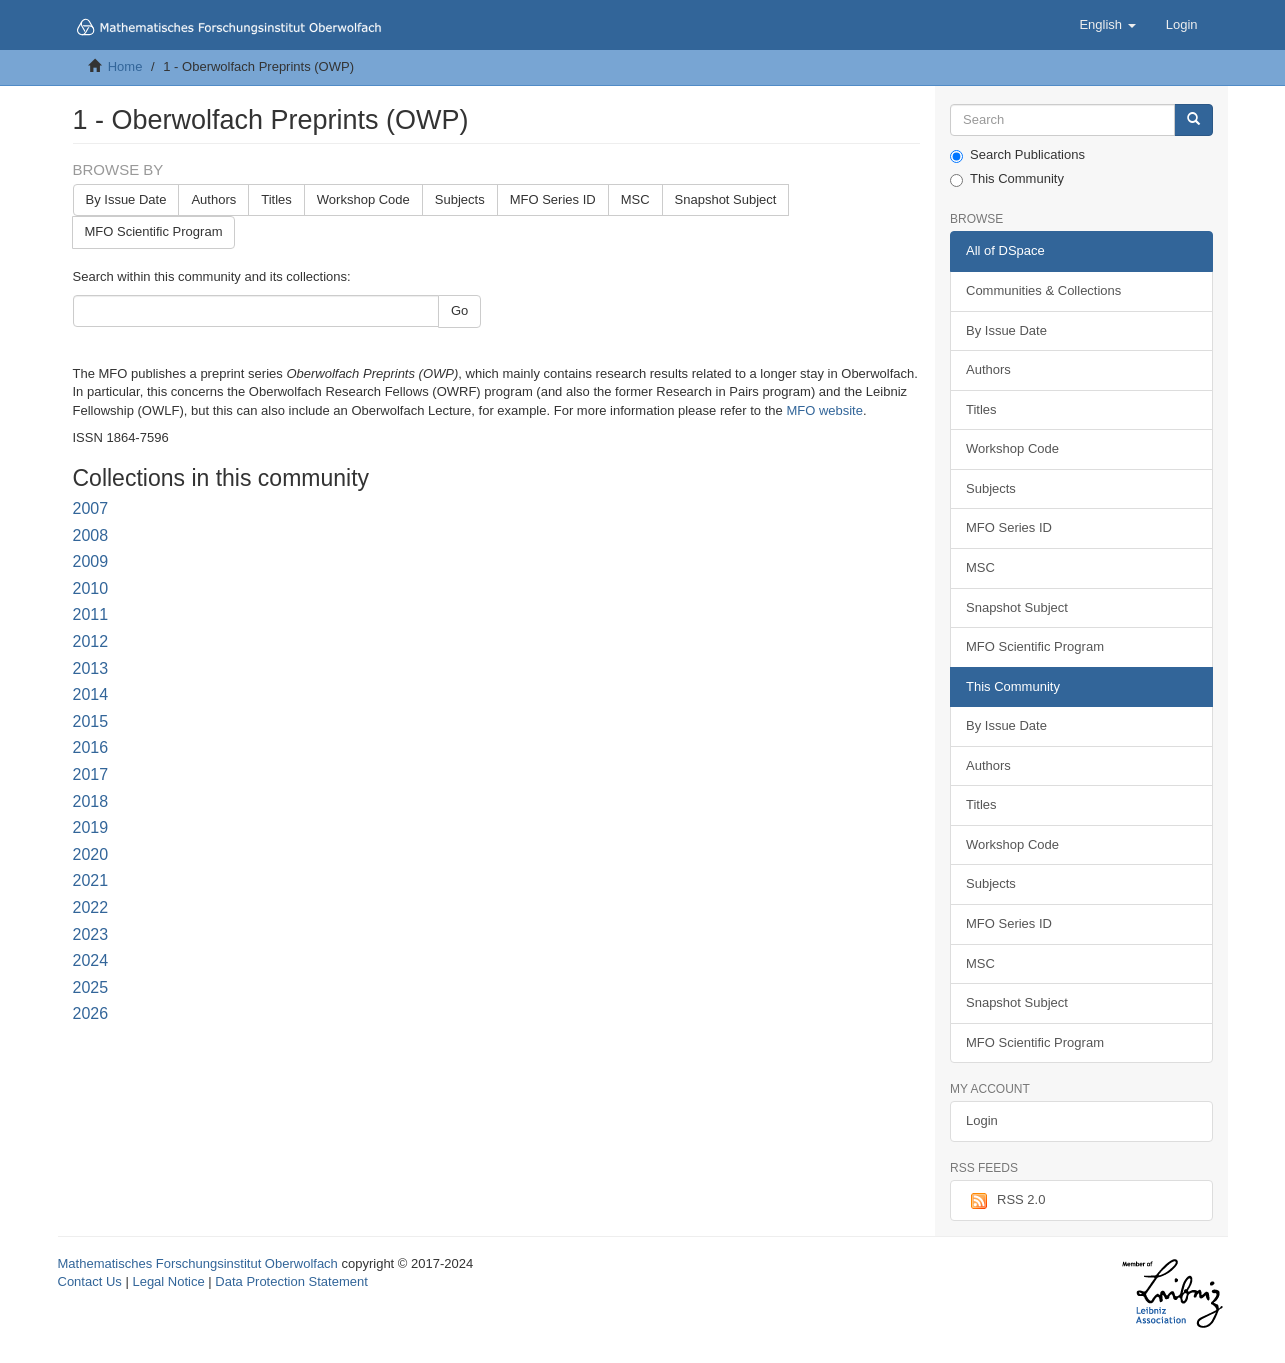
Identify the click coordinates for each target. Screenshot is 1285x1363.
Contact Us (90, 1281)
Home (125, 66)
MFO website (824, 410)
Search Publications (1017, 155)
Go (459, 310)
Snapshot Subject (726, 199)
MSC (635, 199)
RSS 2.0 (1005, 1201)
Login (982, 1120)
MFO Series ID (553, 199)
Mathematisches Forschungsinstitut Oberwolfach (198, 1263)
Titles (276, 199)
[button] (1107, 25)
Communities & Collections (1043, 290)
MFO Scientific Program (154, 231)
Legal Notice (168, 1281)
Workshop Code (363, 199)
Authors (213, 199)
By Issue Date (126, 199)
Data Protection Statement (291, 1281)
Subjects (460, 199)
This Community (1007, 179)
